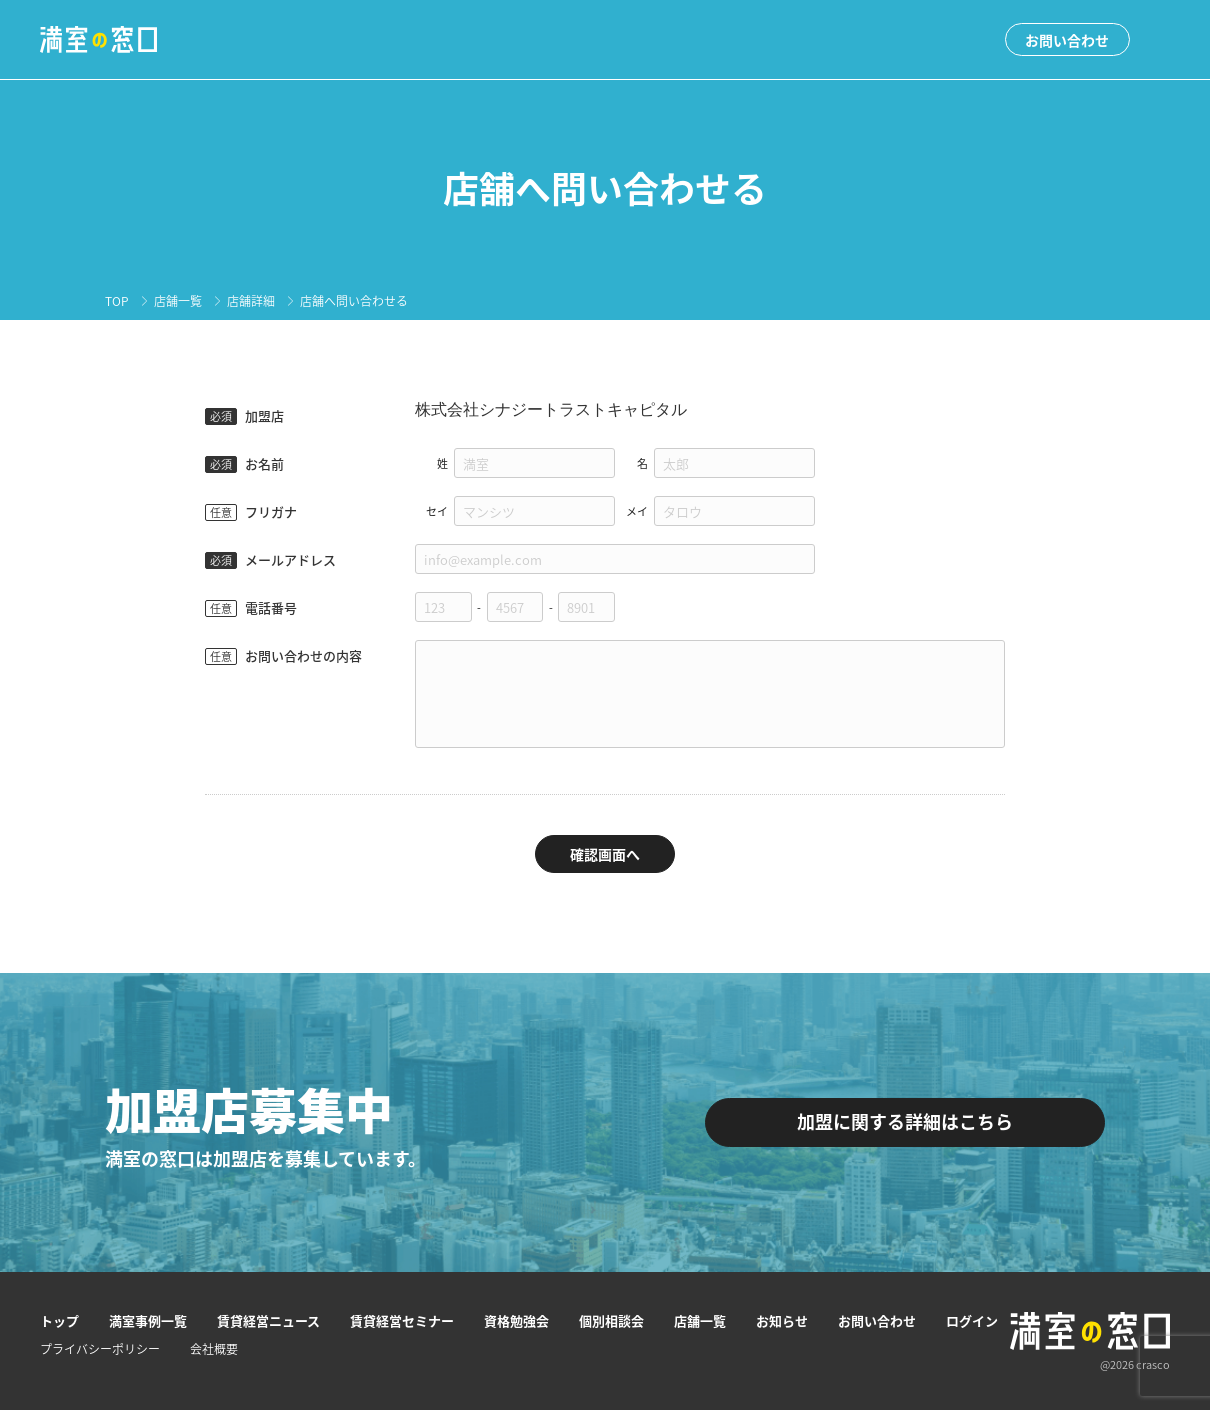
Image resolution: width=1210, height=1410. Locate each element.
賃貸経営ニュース (268, 1320)
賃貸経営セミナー (402, 1320)
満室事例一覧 (148, 1320)
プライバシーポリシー (100, 1349)
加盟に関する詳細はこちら (905, 1121)
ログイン (972, 1320)
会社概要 (214, 1349)
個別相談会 (611, 1320)
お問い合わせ (1067, 40)
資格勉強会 (516, 1320)
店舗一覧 (178, 301)
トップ (59, 1320)
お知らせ (782, 1320)
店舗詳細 (251, 301)
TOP (117, 301)
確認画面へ (605, 854)
